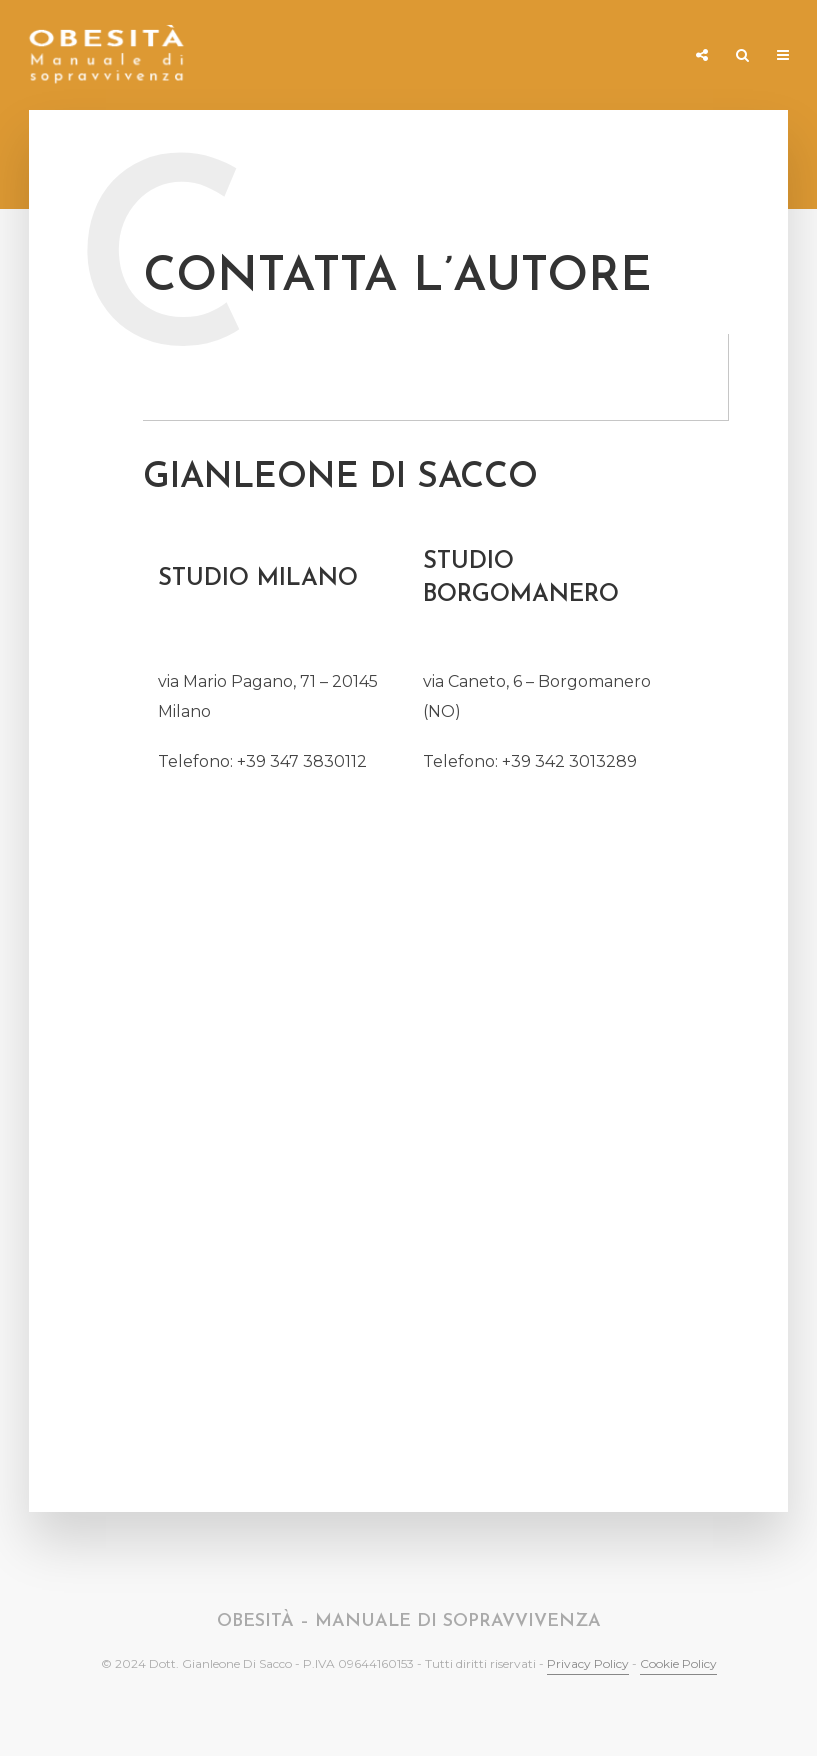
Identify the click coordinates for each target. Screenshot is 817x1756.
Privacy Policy (588, 1663)
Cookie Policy (678, 1663)
